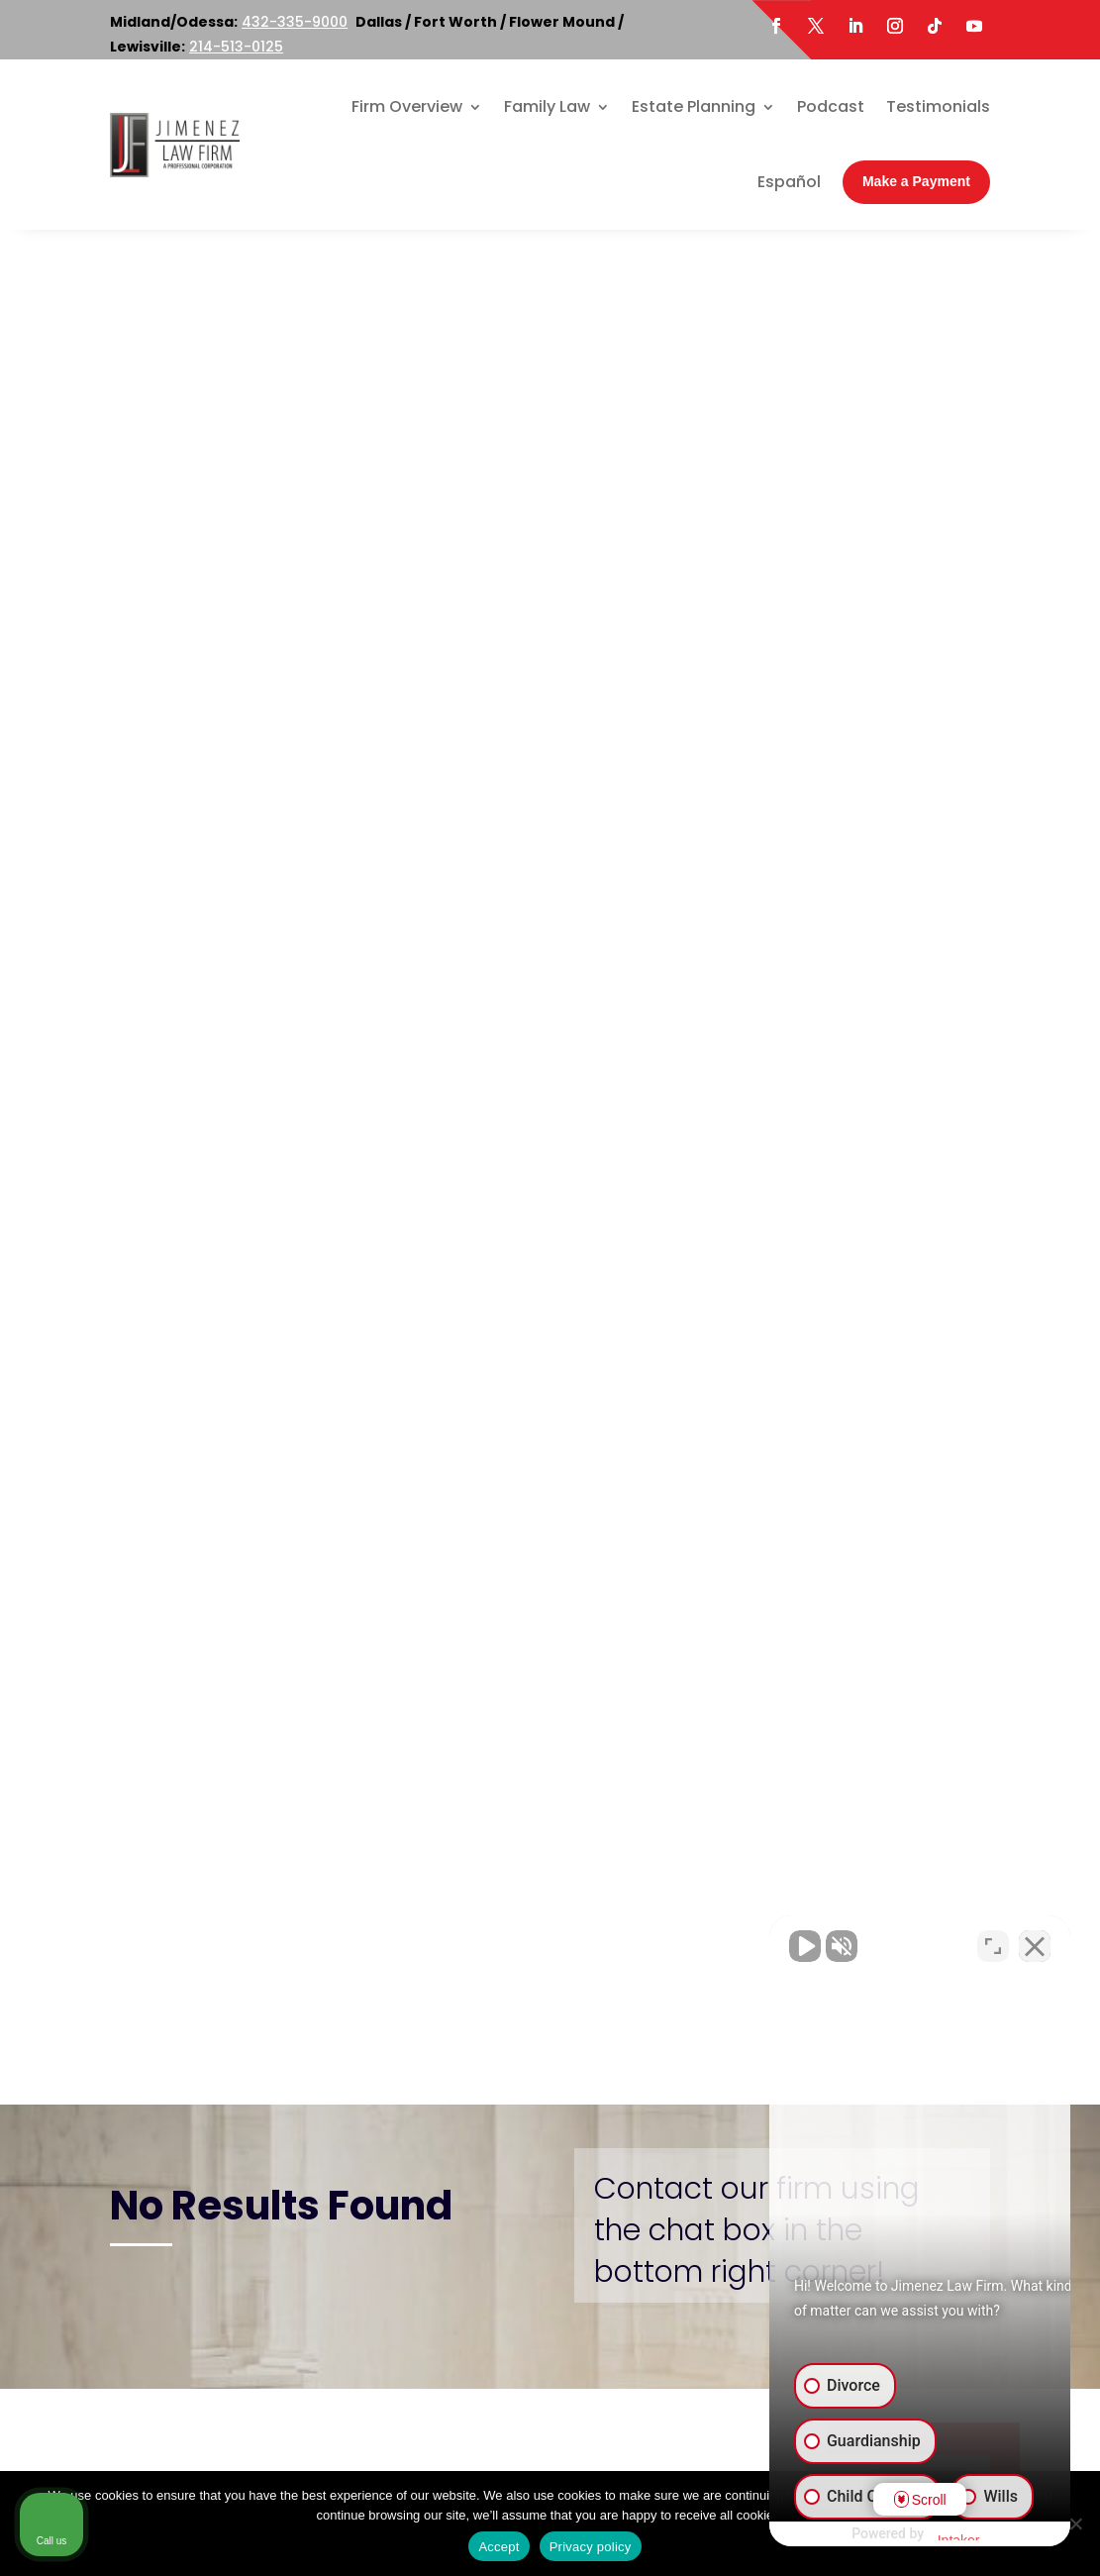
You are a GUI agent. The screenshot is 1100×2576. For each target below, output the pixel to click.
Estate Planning (693, 106)
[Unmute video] (749, 1943)
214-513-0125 (236, 46)
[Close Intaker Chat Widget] (1034, 1943)
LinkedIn (210, 2378)
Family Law (547, 106)
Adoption (869, 682)
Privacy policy (591, 2546)
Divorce (863, 714)
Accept (498, 2546)
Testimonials (938, 106)
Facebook (175, 2352)
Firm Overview (406, 106)
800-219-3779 (433, 2041)
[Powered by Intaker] (930, 2534)
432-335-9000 (295, 22)
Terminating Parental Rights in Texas (891, 1086)
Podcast (830, 106)
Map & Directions (371, 2092)
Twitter (248, 2352)
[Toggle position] (993, 1943)
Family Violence (892, 973)
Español (789, 181)
